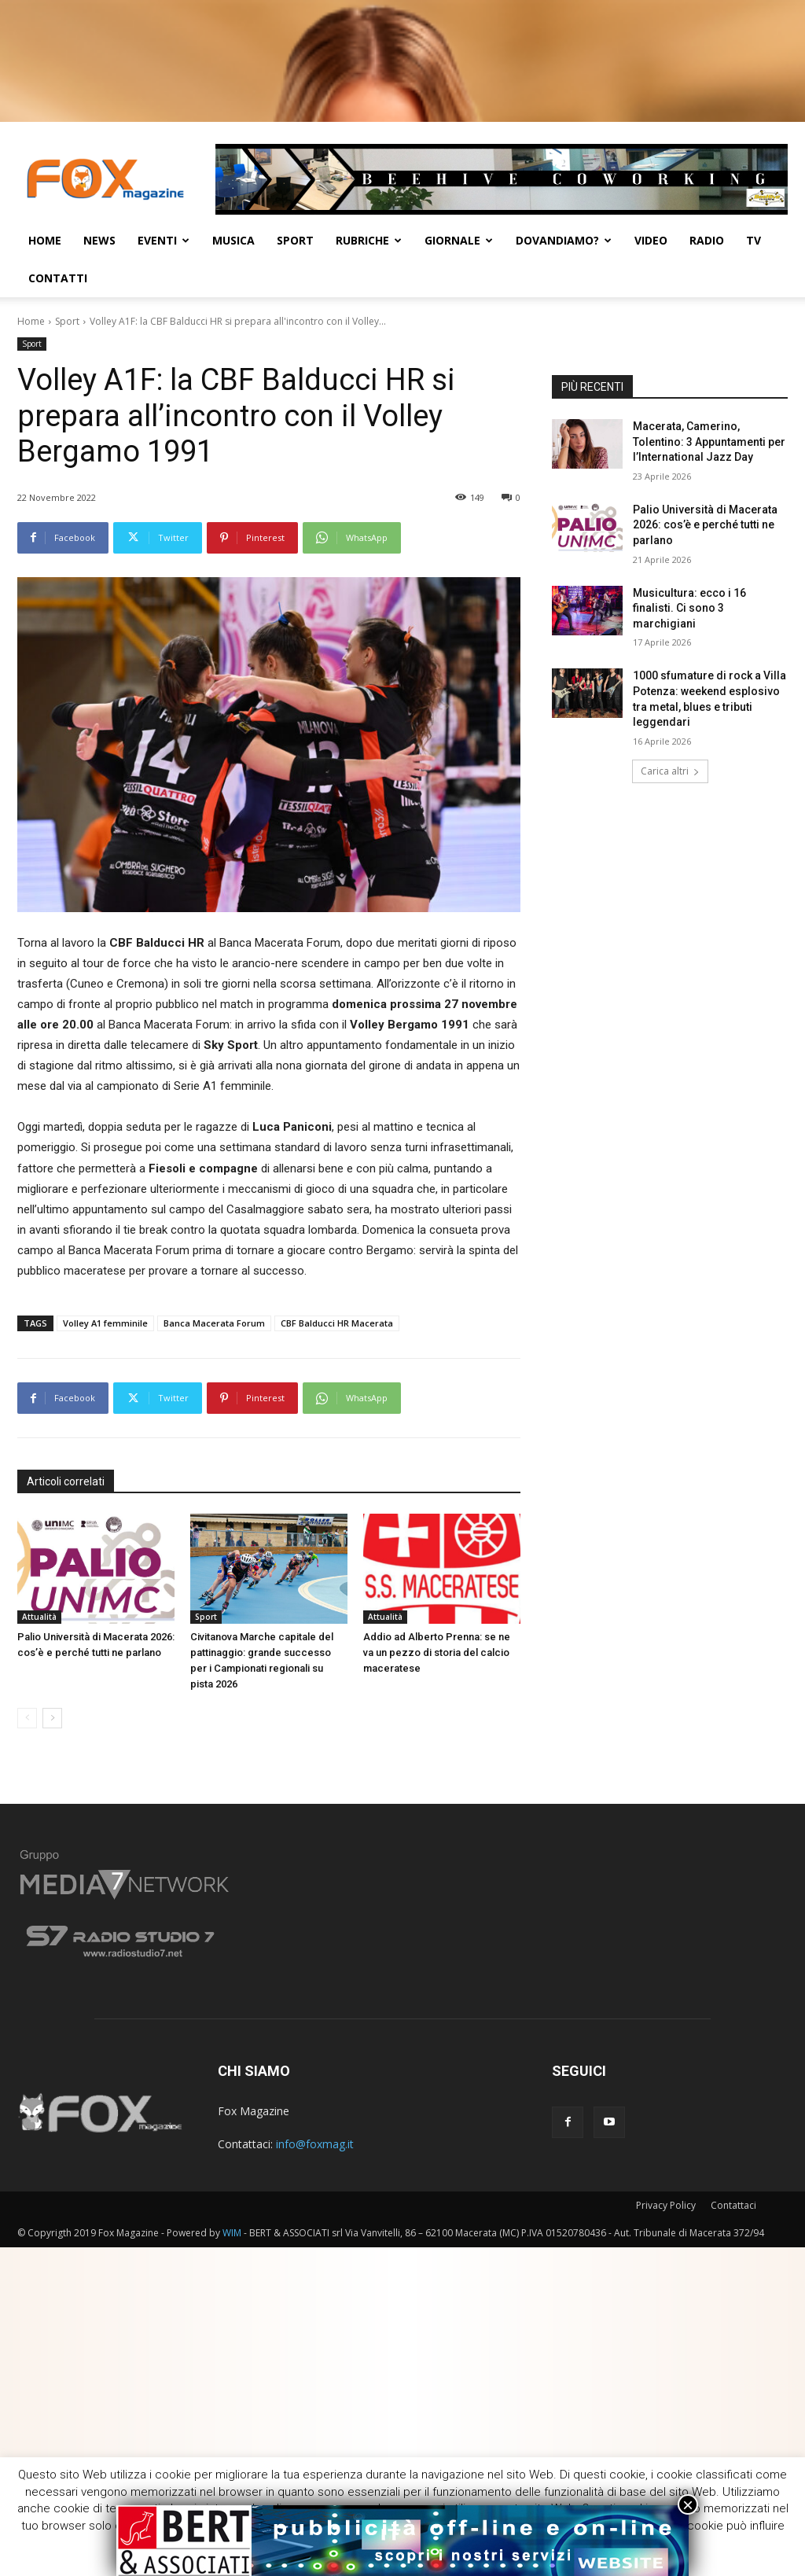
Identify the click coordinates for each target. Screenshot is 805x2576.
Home (44, 240)
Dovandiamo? (564, 240)
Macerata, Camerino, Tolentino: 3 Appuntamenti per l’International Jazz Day (709, 441)
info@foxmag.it (315, 2143)
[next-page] (52, 1718)
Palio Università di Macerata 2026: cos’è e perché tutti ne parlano (705, 524)
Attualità (39, 1616)
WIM (231, 2232)
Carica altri (670, 771)
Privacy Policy (666, 2205)
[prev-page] (27, 1718)
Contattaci (733, 2205)
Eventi (163, 240)
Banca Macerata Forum (214, 1323)
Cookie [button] (461, 2550)
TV (753, 240)
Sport (295, 240)
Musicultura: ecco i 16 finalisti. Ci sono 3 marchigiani (689, 608)
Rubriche (369, 240)
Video (650, 240)
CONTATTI (57, 277)
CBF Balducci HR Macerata (337, 1323)
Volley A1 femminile (105, 1323)
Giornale (459, 240)
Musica (233, 240)
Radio (706, 240)
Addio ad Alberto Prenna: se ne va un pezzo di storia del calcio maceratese (436, 1652)
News (99, 240)
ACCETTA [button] (530, 2550)
